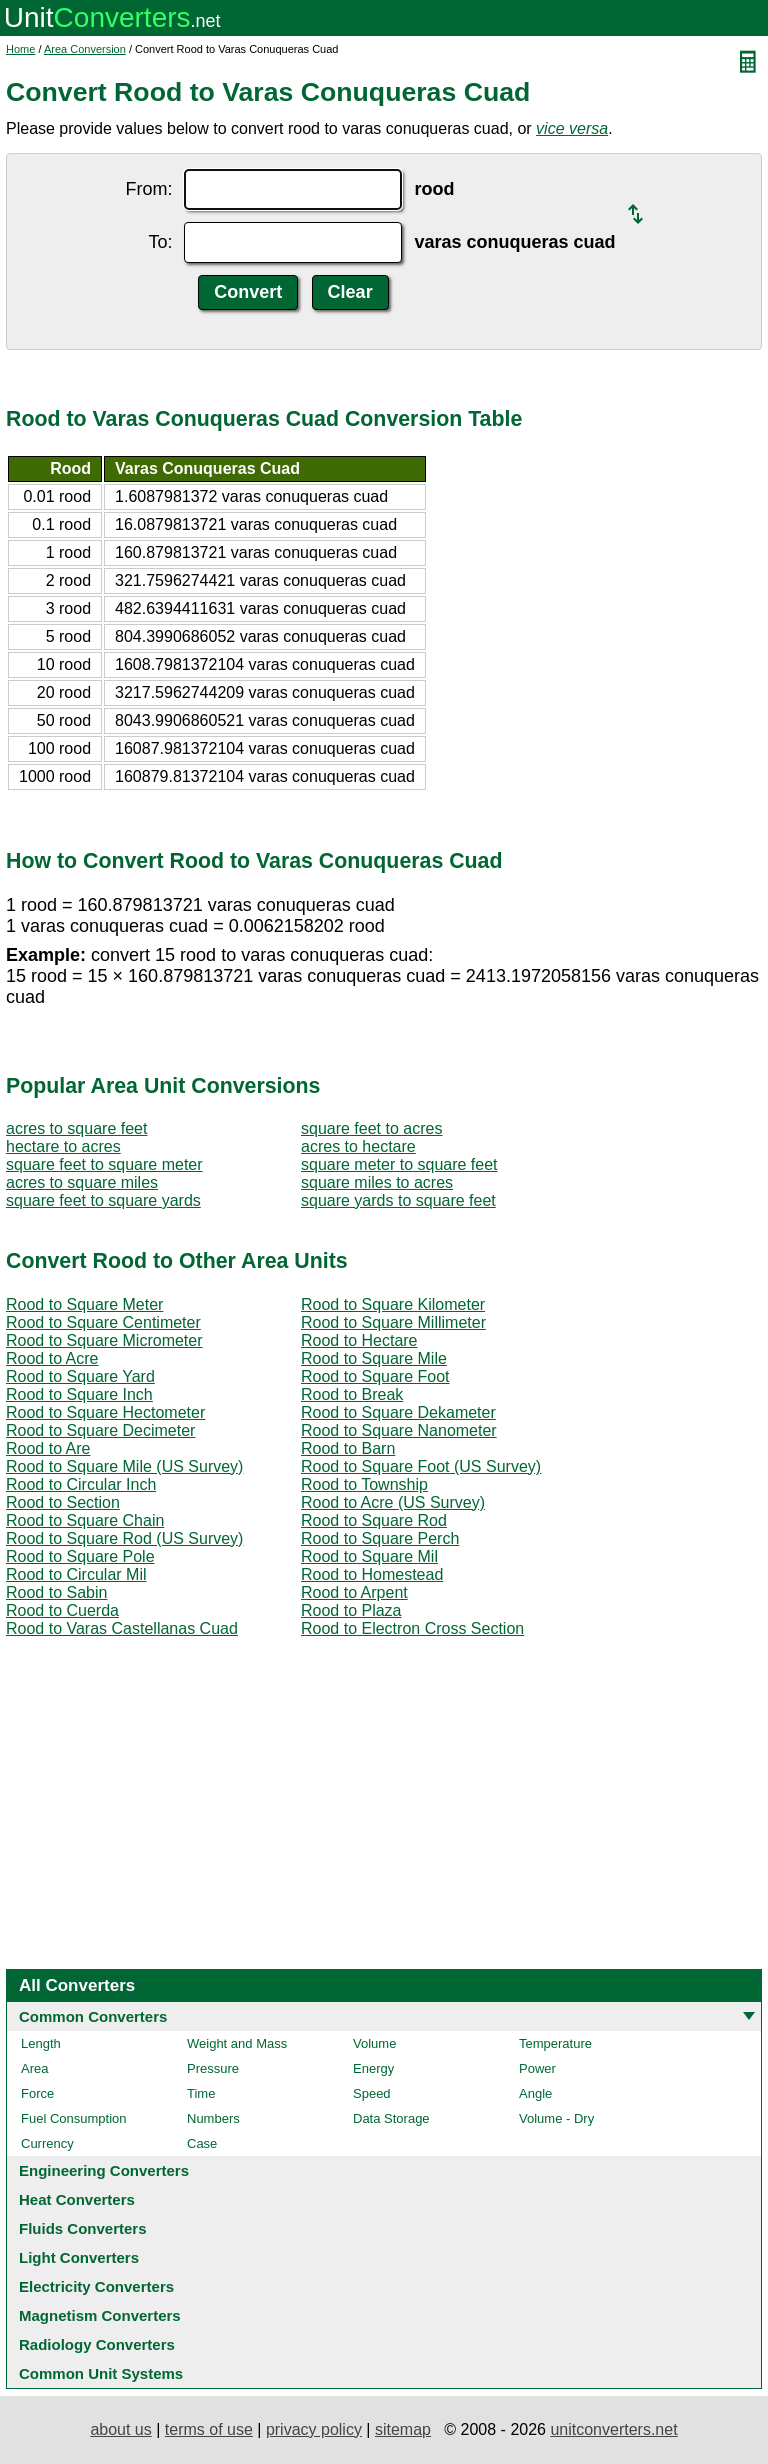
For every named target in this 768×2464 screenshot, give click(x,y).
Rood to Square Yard (80, 1376)
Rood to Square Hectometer (105, 1412)
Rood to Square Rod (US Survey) (124, 1538)
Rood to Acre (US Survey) (393, 1502)
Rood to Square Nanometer (399, 1430)
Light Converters (79, 2257)
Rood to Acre (52, 1358)
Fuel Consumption (74, 2118)
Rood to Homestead (372, 1574)
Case (202, 2143)
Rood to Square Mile (374, 1358)
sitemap (403, 2429)
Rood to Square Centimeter (103, 1322)
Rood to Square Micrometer (104, 1340)
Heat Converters (77, 2199)
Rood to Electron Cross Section (412, 1628)
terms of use (209, 2429)
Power (537, 2068)
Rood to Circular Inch (81, 1484)
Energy (373, 2068)
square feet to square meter (104, 1164)
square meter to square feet (399, 1164)
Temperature (555, 2043)
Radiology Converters (97, 2344)
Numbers (213, 2118)
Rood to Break (352, 1394)
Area (34, 2068)
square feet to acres (371, 1128)
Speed (372, 2093)
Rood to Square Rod (374, 1520)
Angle (535, 2093)
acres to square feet (76, 1128)
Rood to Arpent (354, 1592)
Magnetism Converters (100, 2315)
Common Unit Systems (101, 2373)
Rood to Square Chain (85, 1520)
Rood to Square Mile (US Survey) (124, 1466)
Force (37, 2093)
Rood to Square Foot (375, 1376)
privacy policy (314, 2429)
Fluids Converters (83, 2228)
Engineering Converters (104, 2170)
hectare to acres (63, 1146)
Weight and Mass (237, 2043)
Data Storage (391, 2118)
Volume (374, 2043)
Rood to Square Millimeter (393, 1322)
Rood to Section (63, 1502)
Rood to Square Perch (380, 1538)
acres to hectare (358, 1146)
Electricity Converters (96, 2286)
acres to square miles (82, 1182)
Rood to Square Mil (369, 1556)
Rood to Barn (348, 1448)
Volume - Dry (556, 2118)
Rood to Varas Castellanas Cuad (122, 1628)
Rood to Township (364, 1484)
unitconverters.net (613, 2429)
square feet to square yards (103, 1200)
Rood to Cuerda (62, 1610)
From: (148, 189)
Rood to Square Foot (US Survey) (421, 1466)
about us (120, 2429)
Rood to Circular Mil (76, 1574)
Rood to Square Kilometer (393, 1304)
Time (201, 2093)
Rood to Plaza (351, 1610)
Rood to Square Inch (79, 1394)
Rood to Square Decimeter (100, 1430)
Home (20, 49)
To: (160, 242)
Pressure (213, 2068)
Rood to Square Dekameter (398, 1412)
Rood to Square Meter (84, 1304)
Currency (47, 2143)
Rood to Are (48, 1448)
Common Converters (93, 2016)
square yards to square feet (398, 1200)
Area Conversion (85, 49)
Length (41, 2043)
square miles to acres (377, 1182)
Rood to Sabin (56, 1592)
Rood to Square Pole (80, 1556)
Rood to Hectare (359, 1340)
